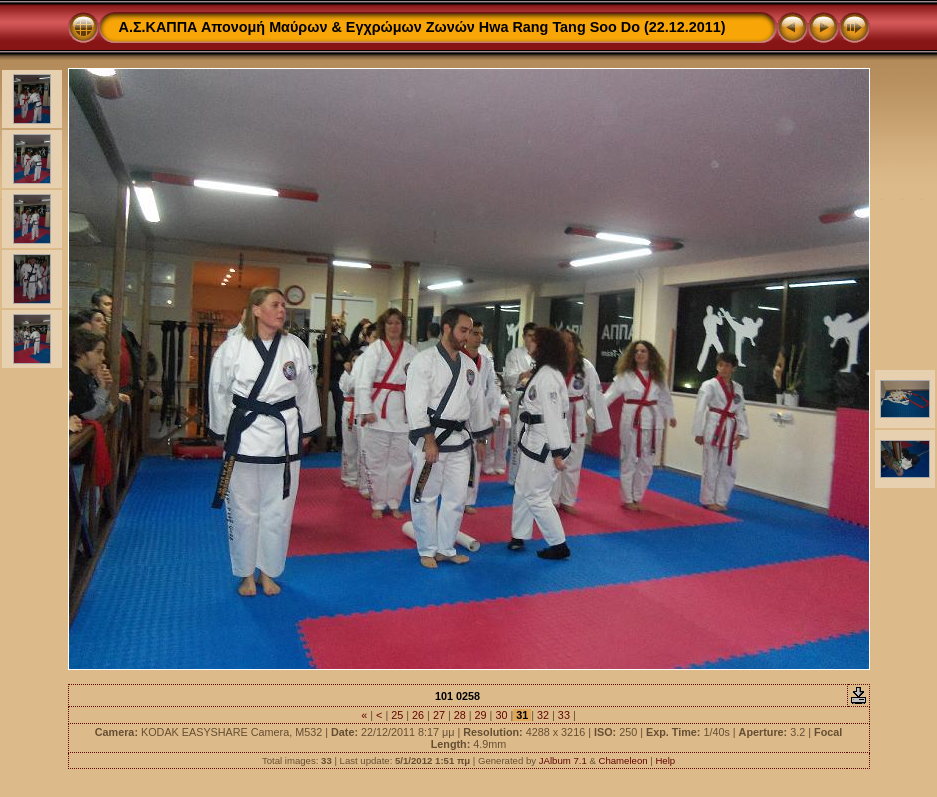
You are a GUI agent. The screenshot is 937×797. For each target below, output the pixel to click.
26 (418, 715)
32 (543, 715)
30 (501, 715)
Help (665, 760)
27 (439, 715)
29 (481, 715)
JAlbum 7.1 (563, 760)
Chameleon (622, 760)
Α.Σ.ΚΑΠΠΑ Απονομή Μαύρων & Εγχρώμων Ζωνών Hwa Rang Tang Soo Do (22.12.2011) (422, 27)
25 (397, 715)
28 (460, 715)
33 (564, 715)
